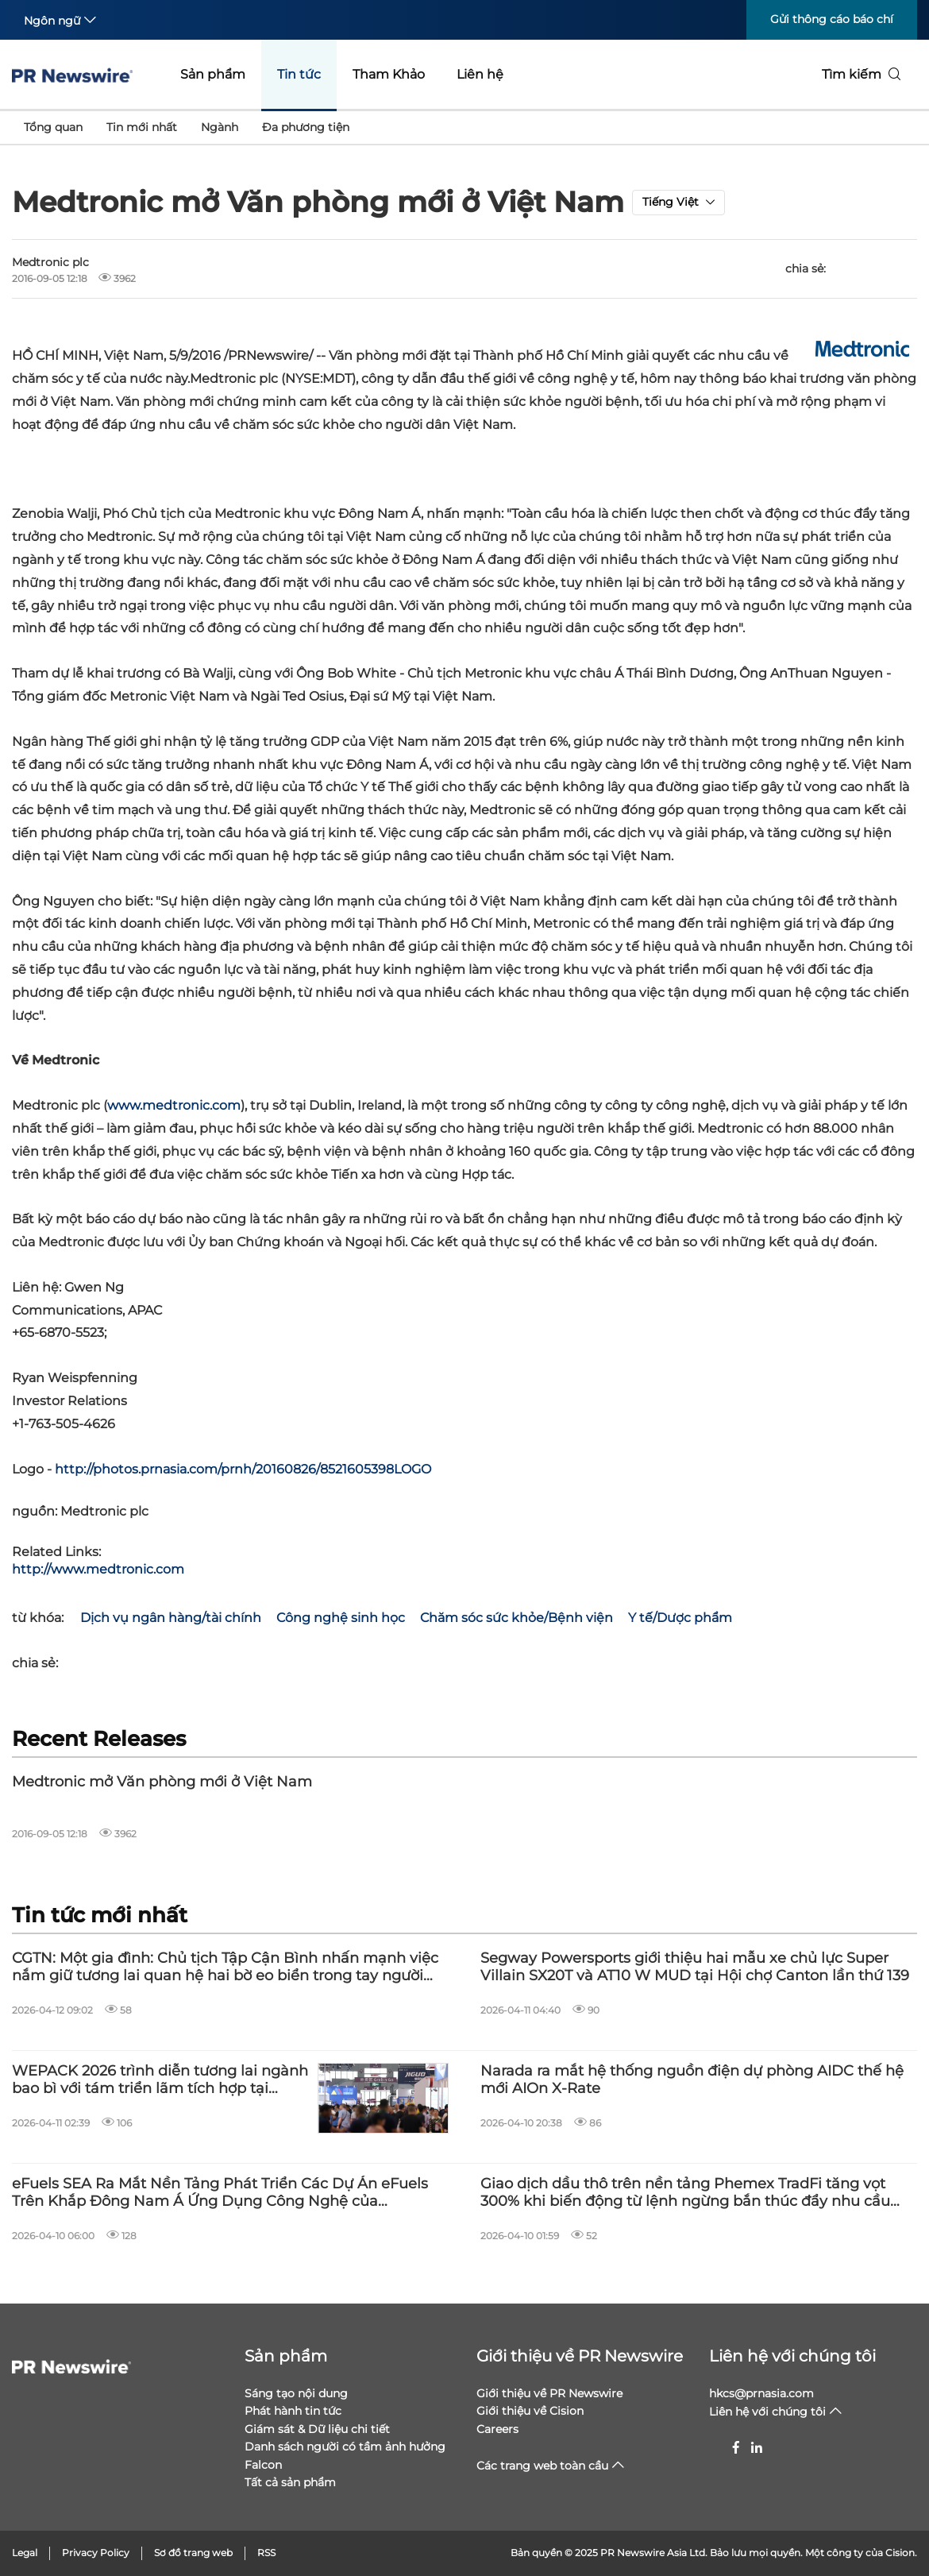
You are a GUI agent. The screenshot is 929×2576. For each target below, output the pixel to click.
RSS (266, 2553)
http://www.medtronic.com (98, 1569)
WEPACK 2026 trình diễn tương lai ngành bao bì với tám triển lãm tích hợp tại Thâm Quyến (160, 2080)
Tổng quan (53, 127)
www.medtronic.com (174, 1105)
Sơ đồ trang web (193, 2553)
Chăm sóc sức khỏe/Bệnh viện (516, 1617)
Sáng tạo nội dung (296, 2393)
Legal (24, 2553)
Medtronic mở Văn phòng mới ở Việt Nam (162, 1782)
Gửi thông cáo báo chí (831, 19)
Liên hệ (480, 74)
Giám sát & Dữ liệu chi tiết (317, 2429)
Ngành (219, 127)
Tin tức (299, 74)
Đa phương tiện (305, 127)
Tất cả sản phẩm (290, 2482)
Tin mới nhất (141, 127)
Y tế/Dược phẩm (680, 1617)
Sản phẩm (212, 74)
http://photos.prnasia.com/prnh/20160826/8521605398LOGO (243, 1469)
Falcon (263, 2465)
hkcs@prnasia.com (761, 2393)
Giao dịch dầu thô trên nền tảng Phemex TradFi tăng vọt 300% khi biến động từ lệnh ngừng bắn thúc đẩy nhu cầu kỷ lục (685, 2193)
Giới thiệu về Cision (530, 2411)
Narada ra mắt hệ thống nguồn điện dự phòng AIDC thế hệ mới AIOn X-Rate (692, 2080)
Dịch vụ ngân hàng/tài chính (170, 1617)
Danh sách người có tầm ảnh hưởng (345, 2446)
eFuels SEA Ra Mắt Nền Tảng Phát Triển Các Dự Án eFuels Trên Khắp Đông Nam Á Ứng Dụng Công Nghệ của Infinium (220, 2193)
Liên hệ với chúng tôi (792, 2356)
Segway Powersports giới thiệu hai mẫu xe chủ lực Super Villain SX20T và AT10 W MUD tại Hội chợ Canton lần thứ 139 (694, 1967)
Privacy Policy (95, 2553)
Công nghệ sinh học (340, 1617)
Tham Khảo (389, 74)
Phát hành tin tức (293, 2411)
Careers (497, 2429)
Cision (900, 2553)
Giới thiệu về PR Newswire (579, 2356)
